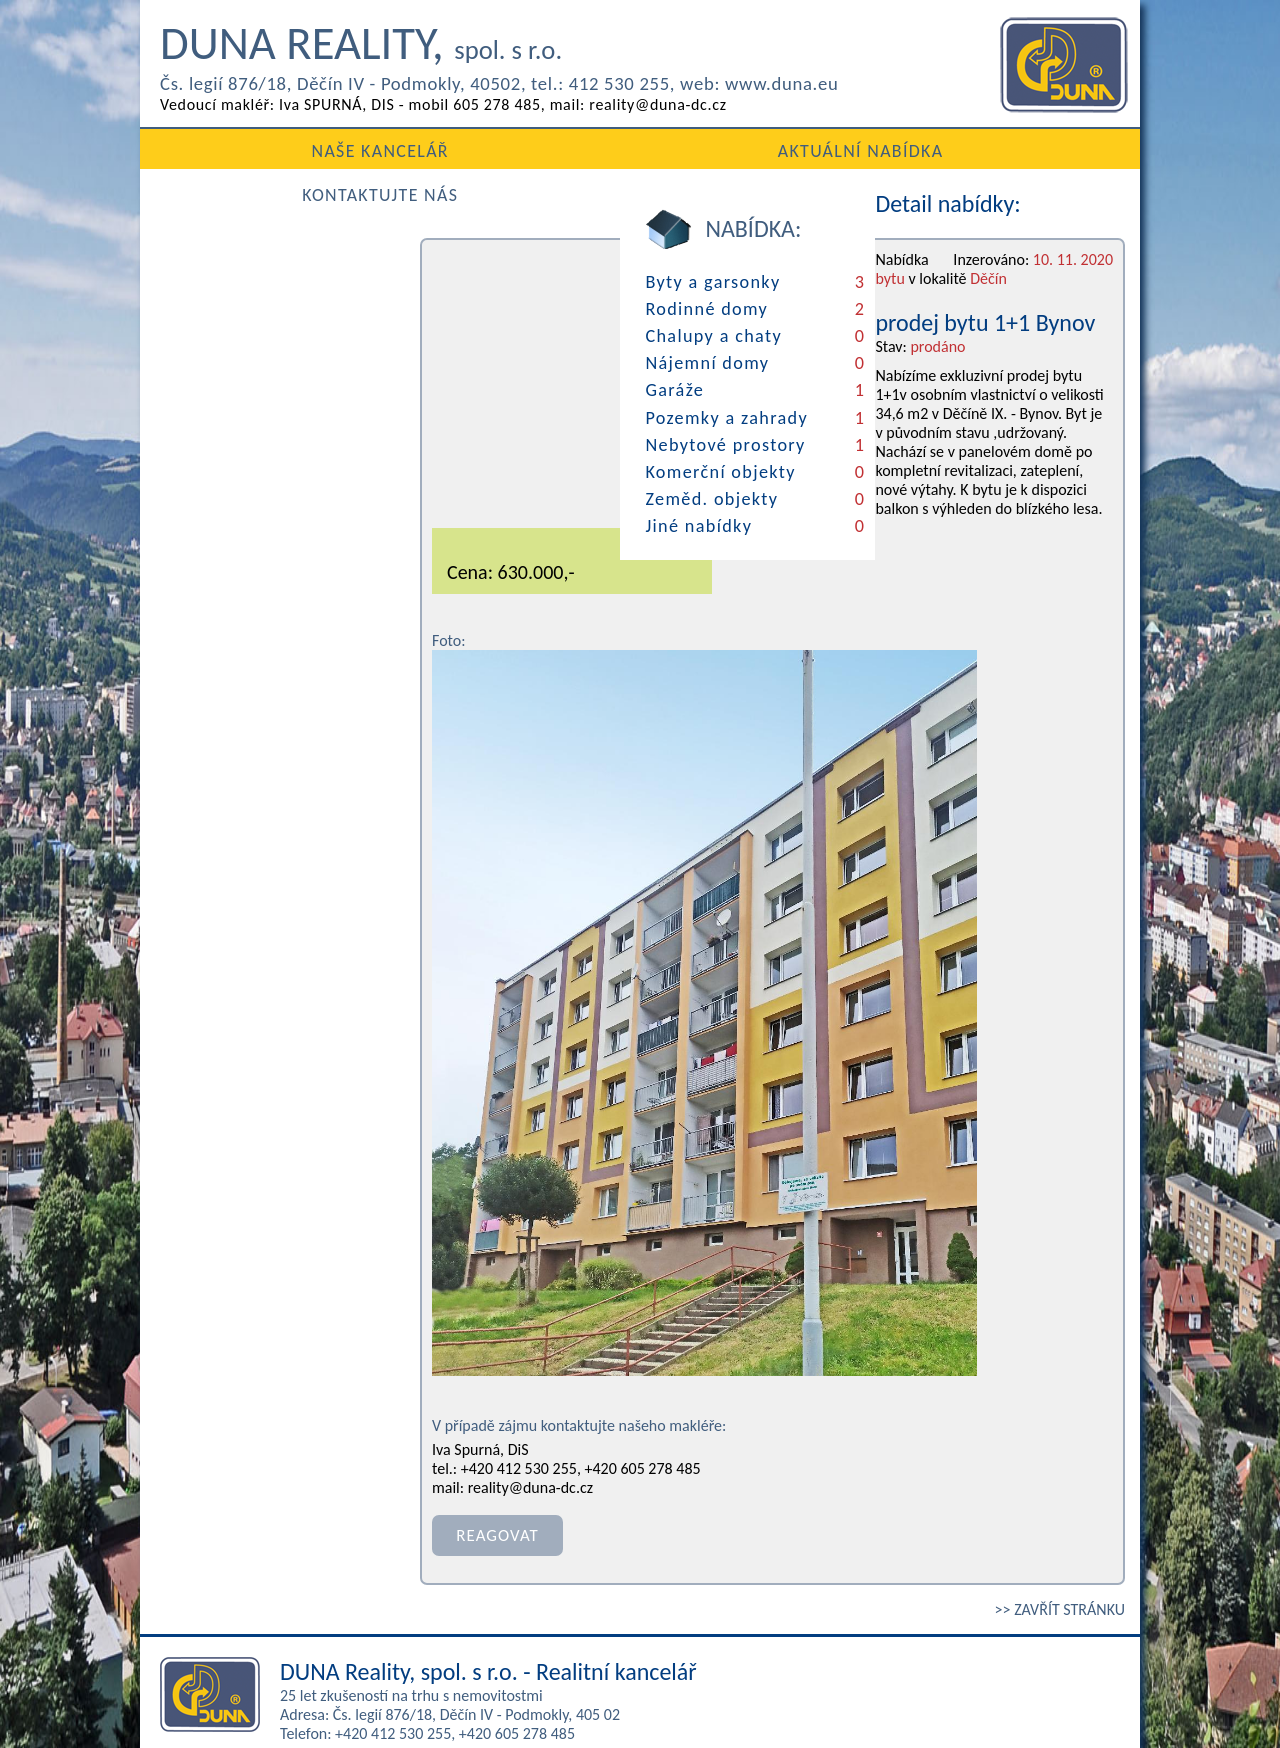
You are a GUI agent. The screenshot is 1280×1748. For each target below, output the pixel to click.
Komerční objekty (237, 451)
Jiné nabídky (216, 499)
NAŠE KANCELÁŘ (307, 150)
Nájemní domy (224, 354)
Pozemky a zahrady (243, 402)
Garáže (193, 378)
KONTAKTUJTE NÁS (973, 150)
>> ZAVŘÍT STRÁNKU (1060, 1520)
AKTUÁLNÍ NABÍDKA (639, 150)
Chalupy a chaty (230, 330)
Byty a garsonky (230, 281)
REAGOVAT (492, 1449)
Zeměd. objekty (228, 475)
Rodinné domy (224, 305)
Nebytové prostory (242, 427)
